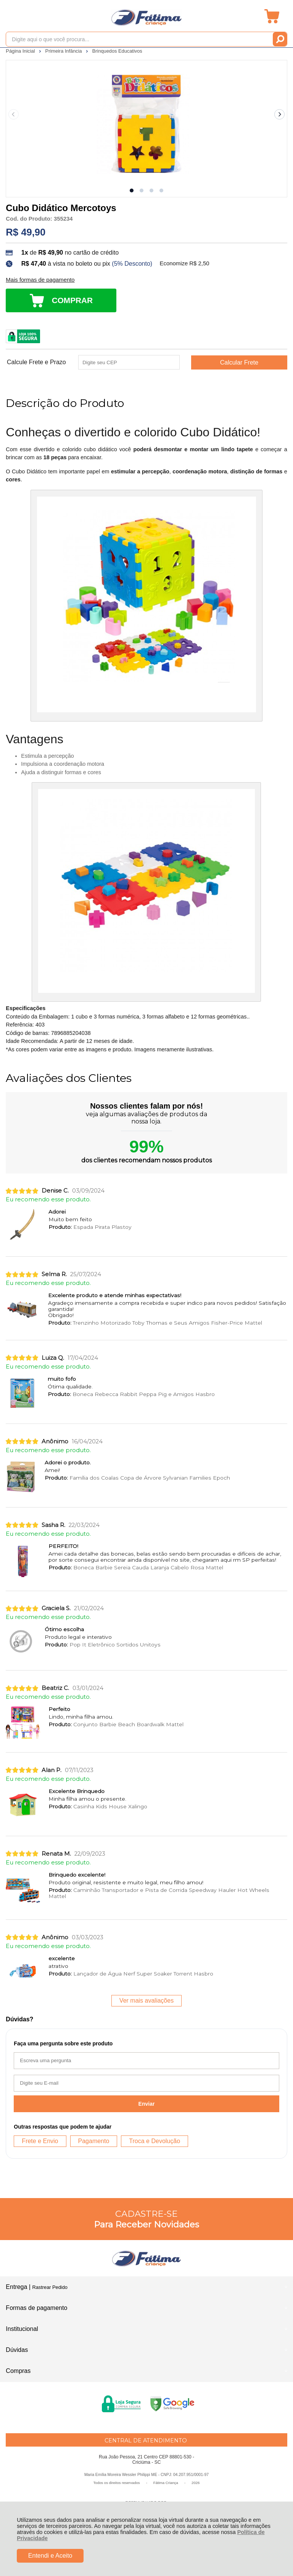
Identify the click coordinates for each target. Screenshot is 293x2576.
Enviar (146, 2104)
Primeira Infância (64, 51)
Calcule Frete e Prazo (36, 362)
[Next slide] (279, 114)
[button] (132, 190)
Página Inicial (21, 51)
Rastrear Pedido (49, 2287)
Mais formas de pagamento (40, 280)
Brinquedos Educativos (117, 51)
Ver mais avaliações (146, 2000)
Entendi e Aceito (50, 2555)
